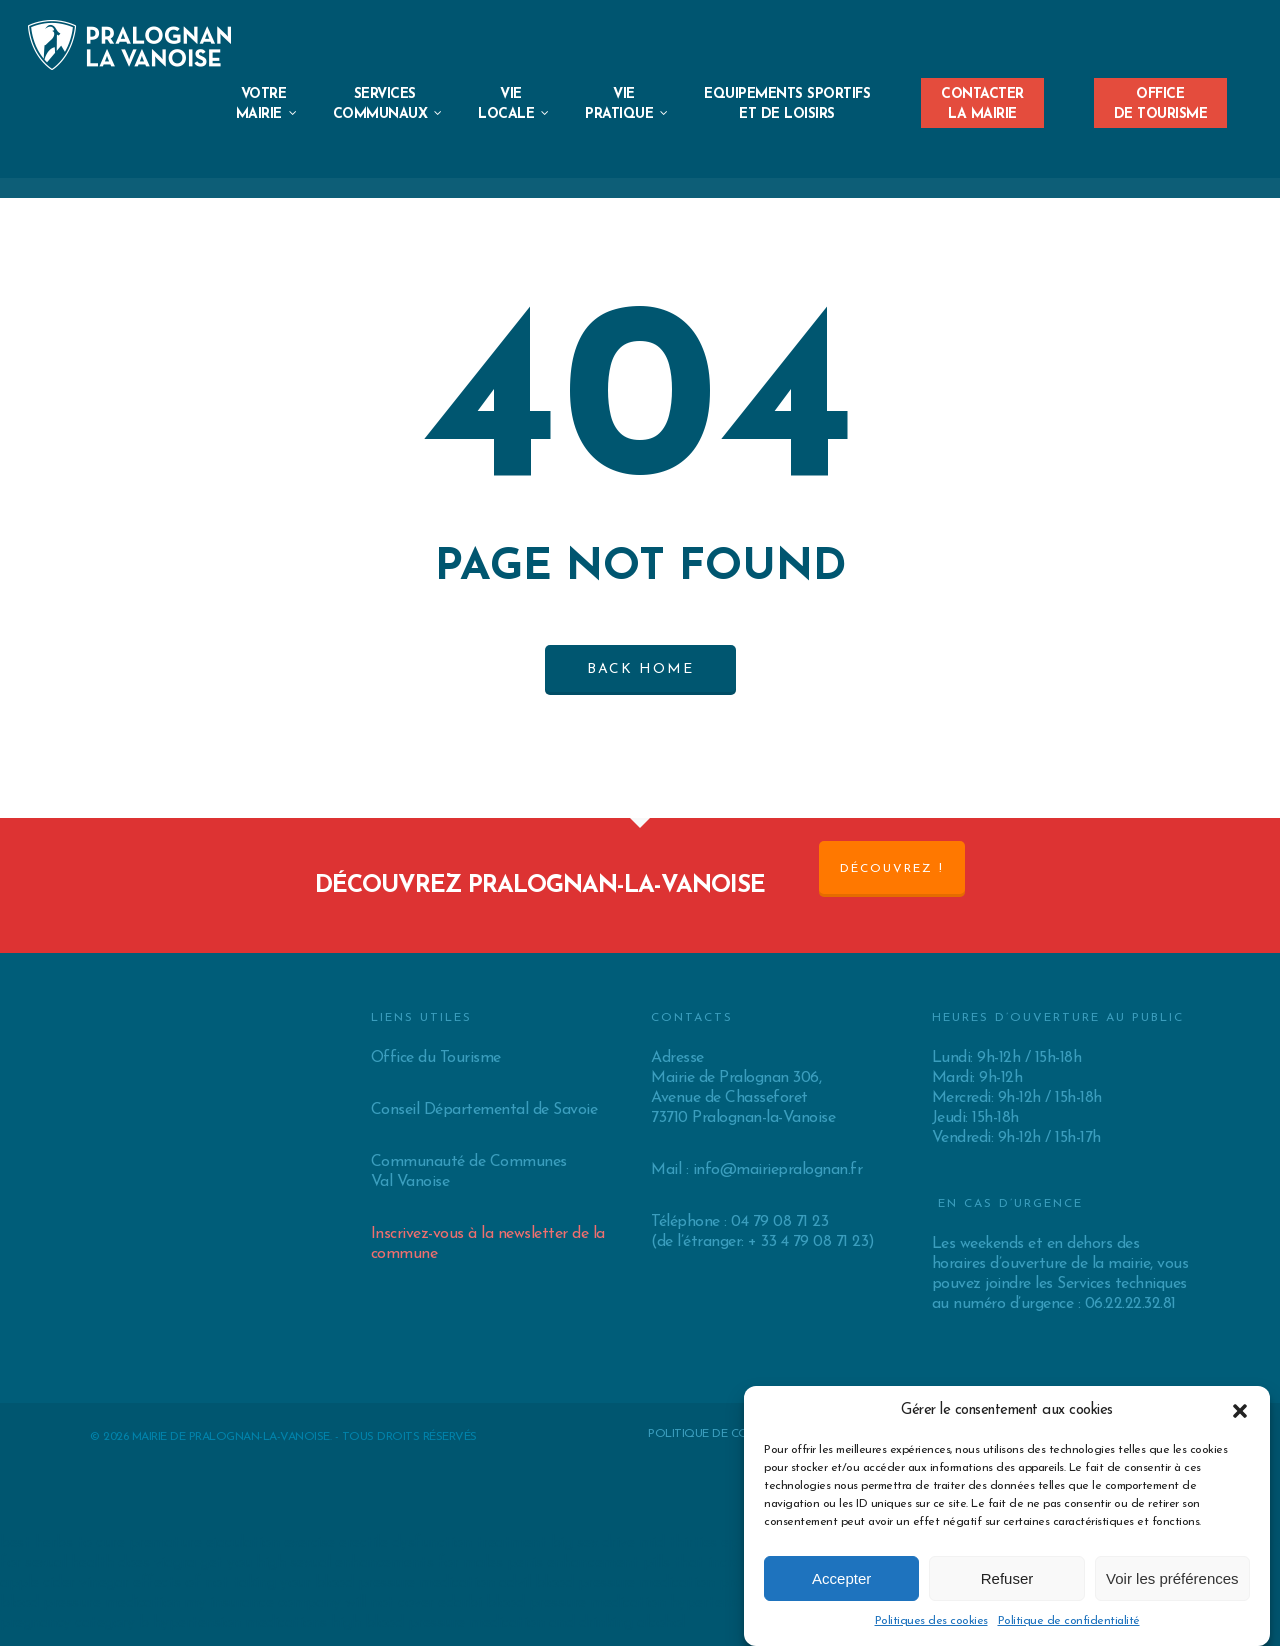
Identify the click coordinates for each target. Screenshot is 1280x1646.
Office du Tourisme (436, 1058)
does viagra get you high (201, 1563)
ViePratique (627, 125)
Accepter (841, 1578)
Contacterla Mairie (982, 98)
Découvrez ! (892, 869)
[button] (1240, 1411)
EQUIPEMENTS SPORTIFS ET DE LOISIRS (787, 104)
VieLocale (514, 125)
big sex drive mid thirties (634, 1543)
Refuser (1007, 1578)
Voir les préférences (1172, 1578)
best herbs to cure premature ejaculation (139, 1543)
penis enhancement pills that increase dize (650, 1563)
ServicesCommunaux (388, 125)
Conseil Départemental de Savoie (484, 1110)
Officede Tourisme (1161, 98)
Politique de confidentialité (1069, 1621)
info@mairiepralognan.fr (778, 1170)
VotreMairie (267, 125)
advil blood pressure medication (607, 1583)
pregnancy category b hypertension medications (163, 1623)
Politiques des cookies (931, 1621)
